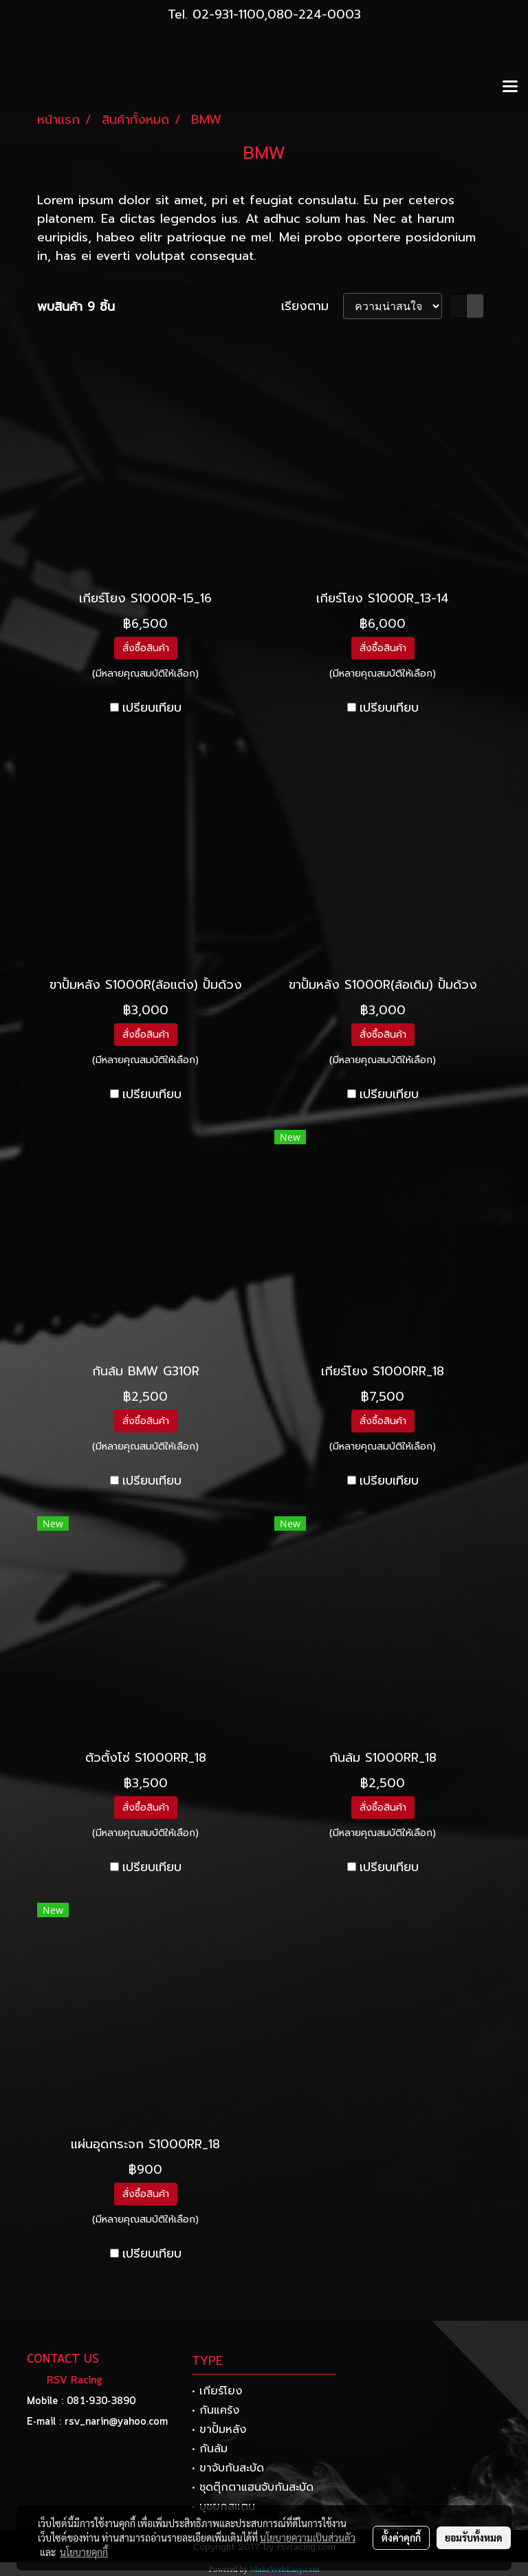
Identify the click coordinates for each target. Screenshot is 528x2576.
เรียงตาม (312, 306)
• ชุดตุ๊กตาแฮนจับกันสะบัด (253, 2487)
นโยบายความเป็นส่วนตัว (307, 2537)
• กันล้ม (210, 2449)
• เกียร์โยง (217, 2391)
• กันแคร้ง (215, 2410)
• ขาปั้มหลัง (219, 2429)
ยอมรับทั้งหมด (474, 2537)
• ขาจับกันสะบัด (228, 2468)
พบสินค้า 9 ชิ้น (76, 307)
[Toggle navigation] (510, 87)
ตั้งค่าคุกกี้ (401, 2537)
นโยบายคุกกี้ (84, 2552)
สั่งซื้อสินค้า (145, 648)
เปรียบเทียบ (152, 708)
